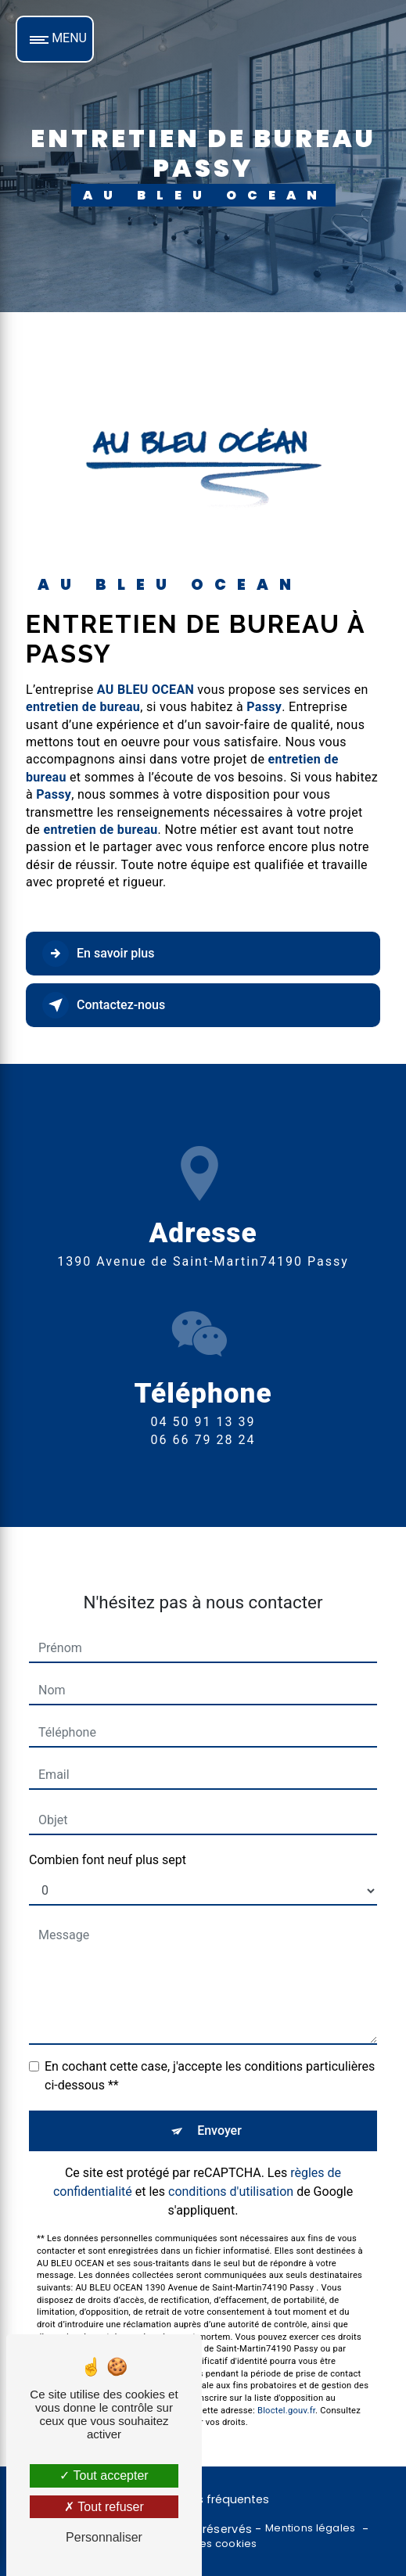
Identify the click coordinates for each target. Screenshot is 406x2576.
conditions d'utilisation (230, 2173)
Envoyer (219, 2112)
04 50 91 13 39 (203, 1440)
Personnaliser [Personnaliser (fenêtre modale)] (104, 2537)
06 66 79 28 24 (203, 1457)
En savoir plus (98, 953)
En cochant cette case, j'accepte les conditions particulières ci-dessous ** (210, 2058)
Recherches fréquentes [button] (203, 2499)
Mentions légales (310, 2528)
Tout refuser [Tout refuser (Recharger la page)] (104, 2506)
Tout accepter (103, 2475)
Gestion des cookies (203, 2544)
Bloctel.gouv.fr (286, 2392)
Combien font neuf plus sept (107, 1841)
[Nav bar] (55, 39)
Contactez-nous (103, 1005)
